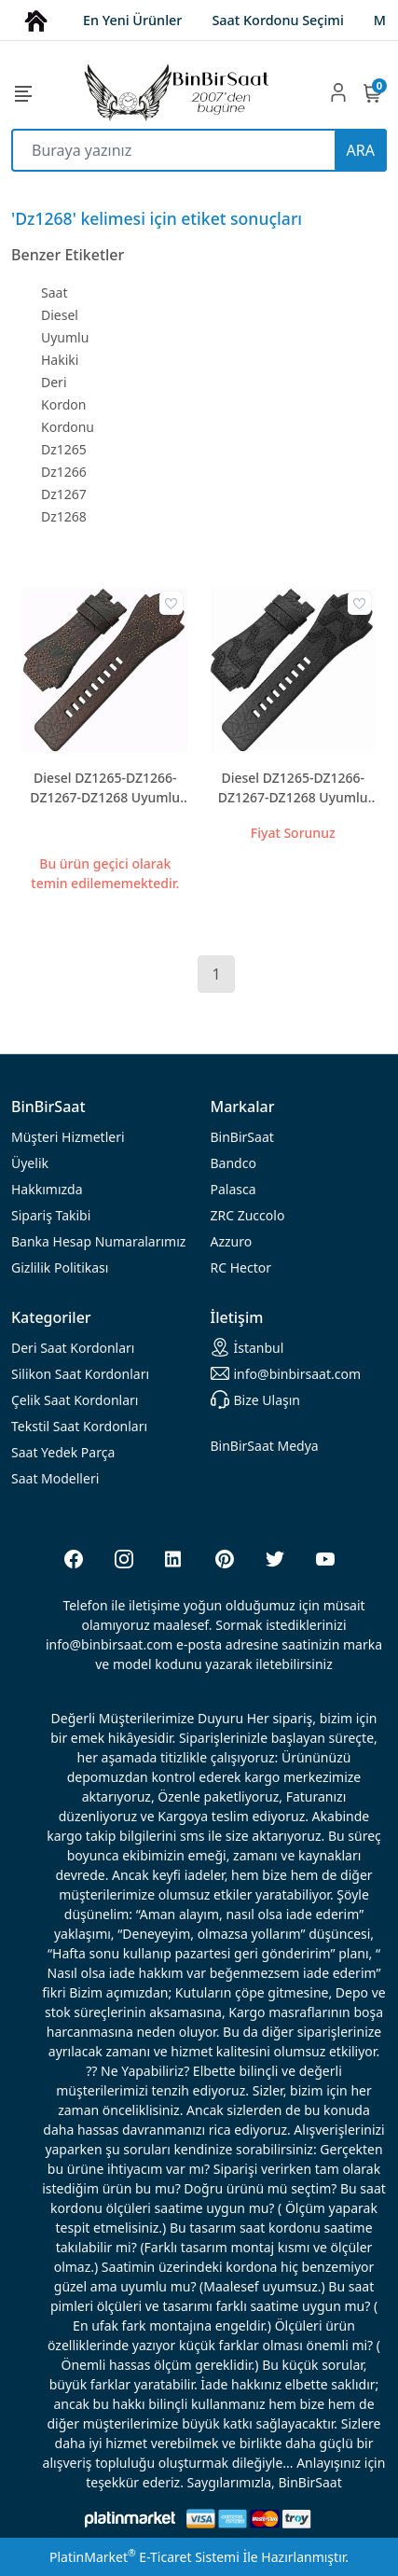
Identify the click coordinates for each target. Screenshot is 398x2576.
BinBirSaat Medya (265, 1446)
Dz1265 (64, 449)
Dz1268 (64, 516)
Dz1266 (64, 471)
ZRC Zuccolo (248, 1215)
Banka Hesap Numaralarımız (98, 1241)
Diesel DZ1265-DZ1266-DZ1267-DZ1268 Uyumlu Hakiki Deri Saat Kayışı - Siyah (293, 788)
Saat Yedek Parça (63, 1452)
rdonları (72, 1348)
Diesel (59, 315)
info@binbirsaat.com (286, 1373)
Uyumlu (65, 337)
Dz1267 (64, 494)
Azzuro (232, 1241)
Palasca (233, 1189)
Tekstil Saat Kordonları (79, 1426)
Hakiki (59, 360)
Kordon (63, 404)
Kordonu (67, 427)
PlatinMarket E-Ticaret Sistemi (144, 2557)
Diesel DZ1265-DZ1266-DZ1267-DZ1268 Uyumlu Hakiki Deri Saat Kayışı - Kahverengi (105, 788)
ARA (361, 150)
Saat (54, 292)
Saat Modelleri (55, 1478)
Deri (54, 382)
